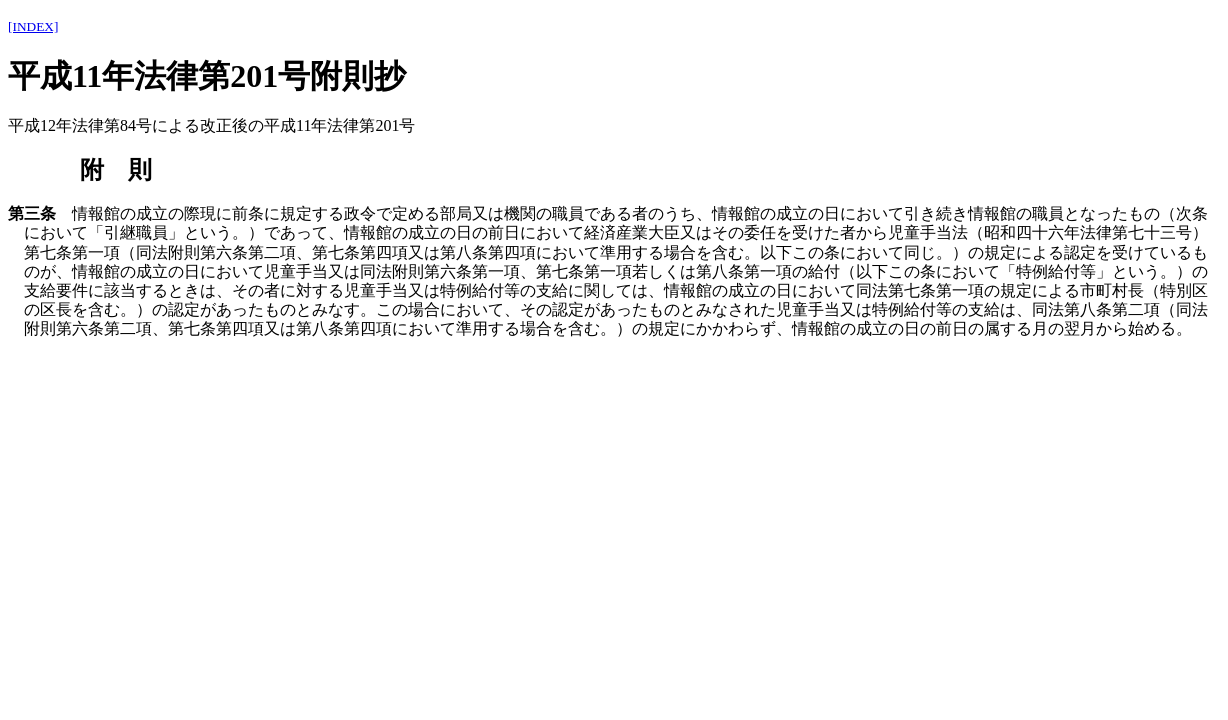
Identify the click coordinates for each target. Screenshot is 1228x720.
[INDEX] (33, 26)
